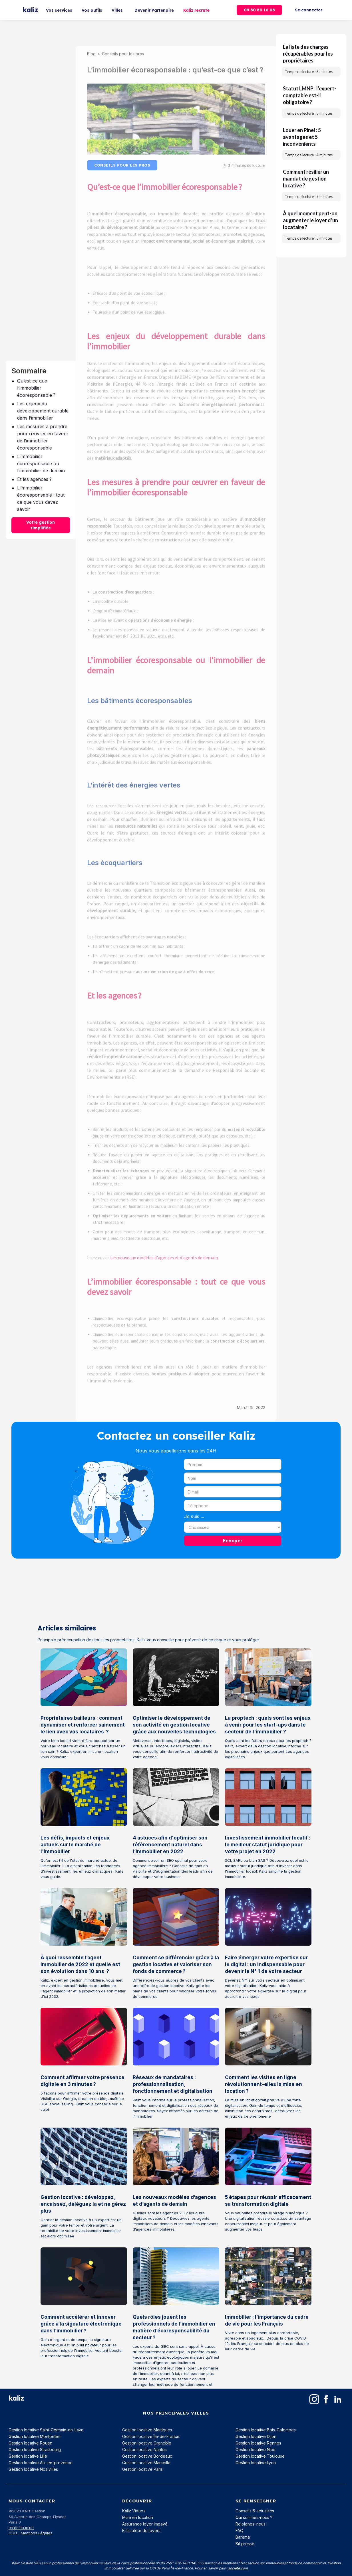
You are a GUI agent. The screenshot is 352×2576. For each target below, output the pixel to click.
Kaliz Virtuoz (134, 2510)
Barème (243, 2537)
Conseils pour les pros (123, 42)
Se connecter (308, 10)
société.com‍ (238, 2568)
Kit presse (245, 2543)
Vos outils (92, 10)
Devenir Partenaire (154, 10)
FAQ (239, 2530)
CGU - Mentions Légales (30, 2533)
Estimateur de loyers (141, 2530)
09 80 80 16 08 (259, 10)
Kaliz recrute (196, 10)
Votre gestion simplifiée (40, 525)
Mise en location (137, 2517)
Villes (117, 10)
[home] (30, 10)
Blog (91, 42)
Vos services (59, 10)
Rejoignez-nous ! (251, 2524)
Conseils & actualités (255, 2510)
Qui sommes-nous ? (254, 2517)
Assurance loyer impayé (145, 2524)
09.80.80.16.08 (21, 2528)
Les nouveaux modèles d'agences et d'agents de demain (164, 1246)
